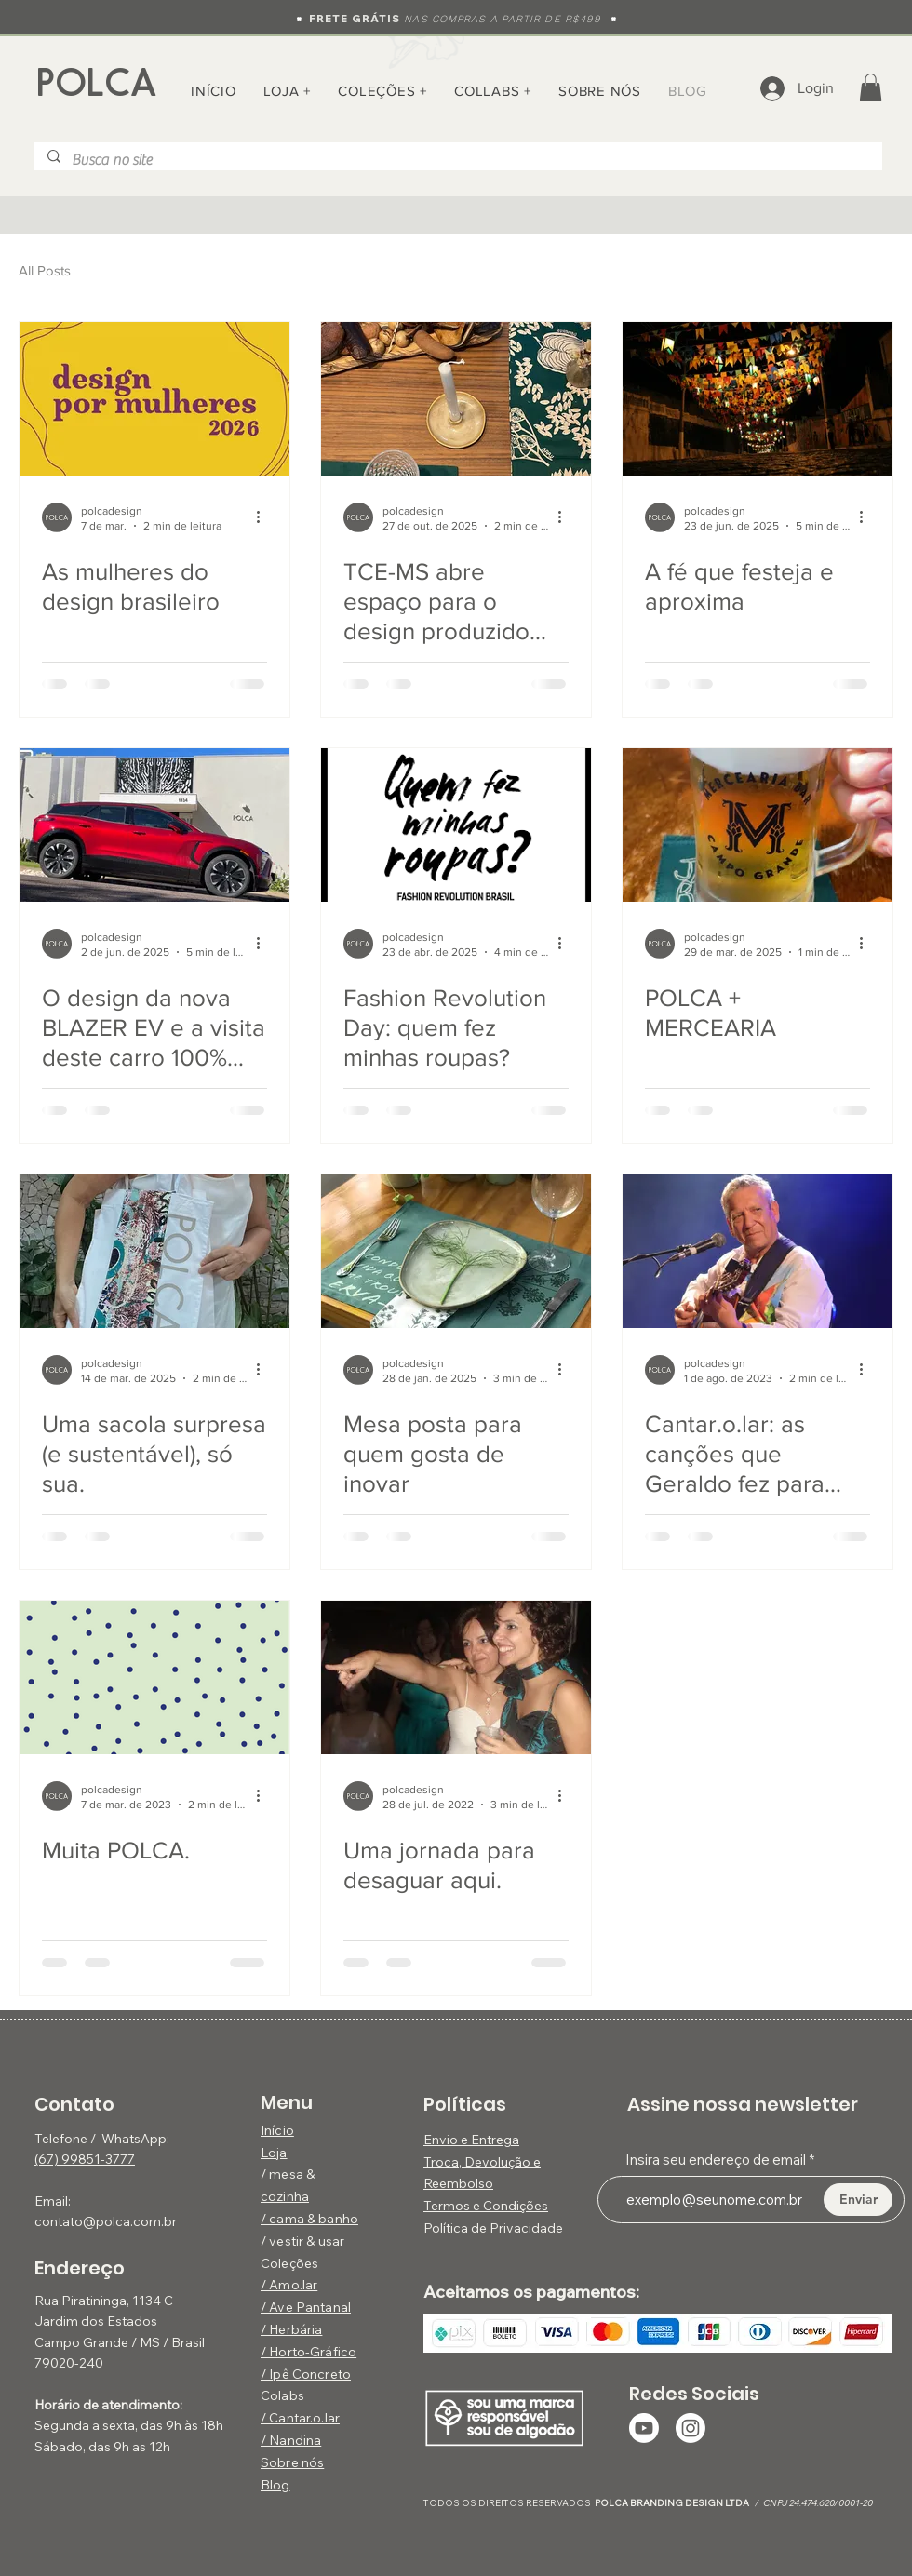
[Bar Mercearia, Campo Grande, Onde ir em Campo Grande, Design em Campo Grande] (757, 825)
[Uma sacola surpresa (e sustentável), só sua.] (154, 1251)
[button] (382, 91)
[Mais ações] (264, 517)
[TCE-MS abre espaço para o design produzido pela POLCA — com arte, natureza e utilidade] (456, 399)
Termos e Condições (485, 2205)
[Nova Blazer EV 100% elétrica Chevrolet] (154, 825)
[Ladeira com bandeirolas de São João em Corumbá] (757, 399)
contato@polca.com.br (105, 2221)
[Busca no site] (457, 160)
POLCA (96, 82)
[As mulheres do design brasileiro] (154, 399)
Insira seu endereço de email (715, 2160)
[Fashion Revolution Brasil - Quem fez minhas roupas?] (456, 825)
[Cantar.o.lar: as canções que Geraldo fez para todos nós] (757, 1251)
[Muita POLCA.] (154, 1677)
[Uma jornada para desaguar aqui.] (456, 1677)
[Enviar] (858, 2199)
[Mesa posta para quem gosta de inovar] (456, 1251)
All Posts (45, 270)
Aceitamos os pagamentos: (531, 2291)
